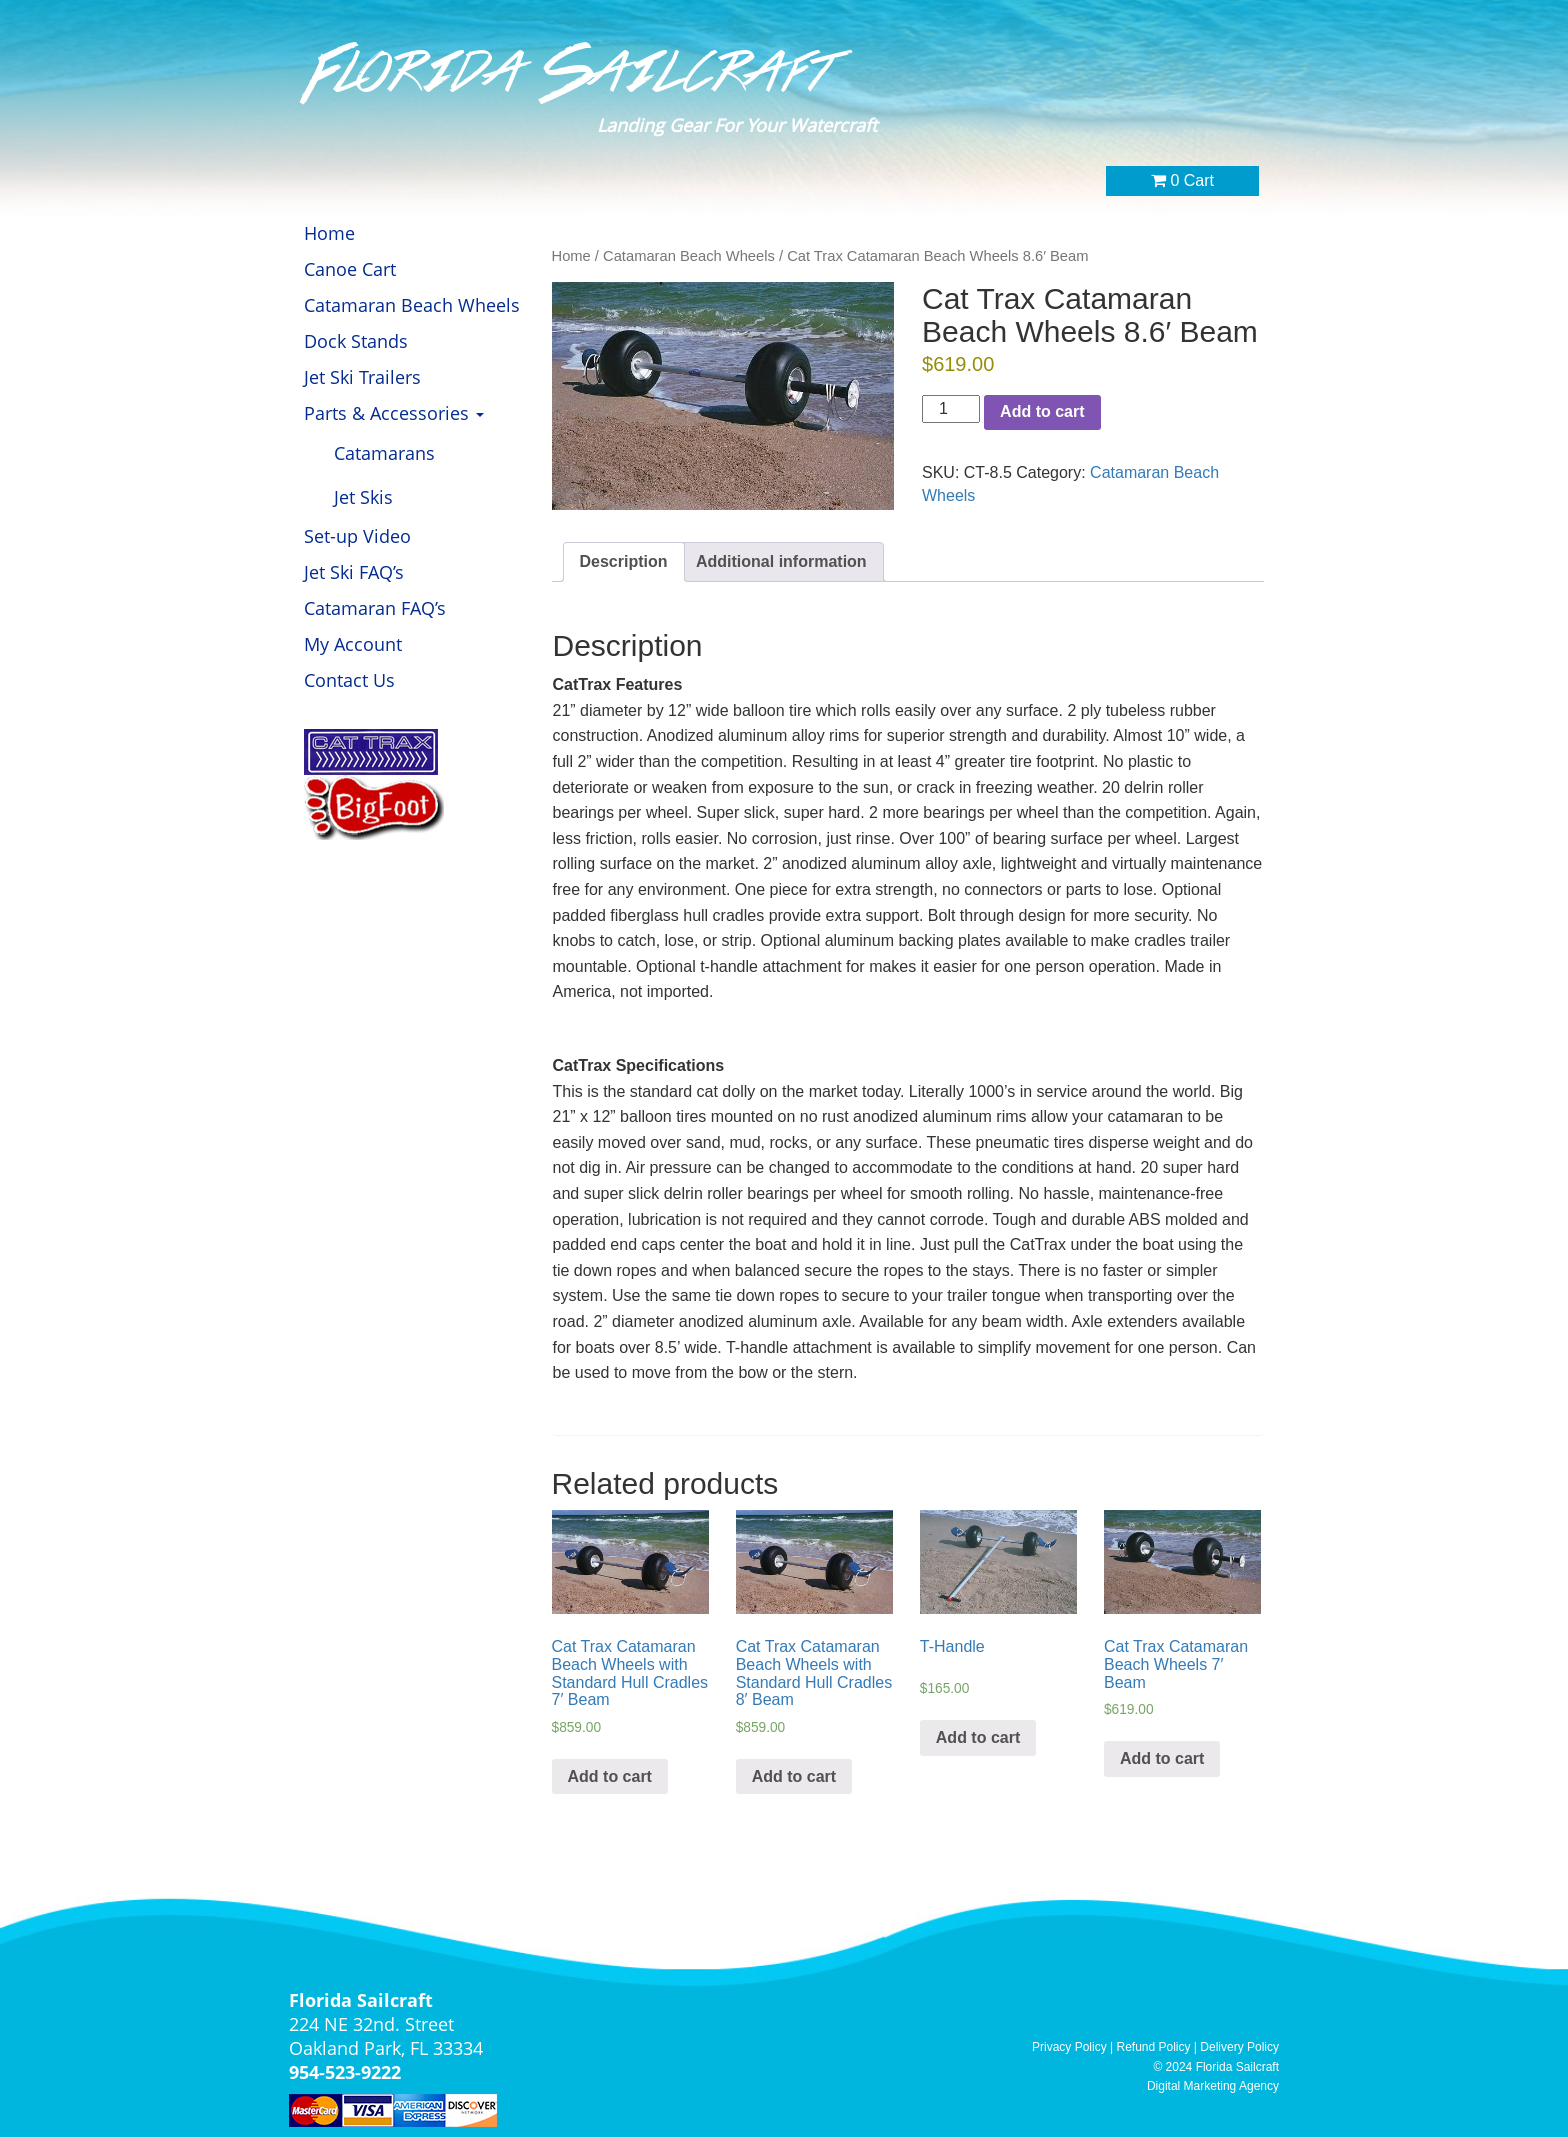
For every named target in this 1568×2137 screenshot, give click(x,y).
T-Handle (952, 1646)
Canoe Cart (350, 269)
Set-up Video (357, 536)
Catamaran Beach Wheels (412, 305)
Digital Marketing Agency (1213, 2086)
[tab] (624, 562)
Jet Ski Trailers (362, 377)
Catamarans (384, 453)
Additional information (781, 561)
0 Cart (1182, 180)
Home (329, 233)
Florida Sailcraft (571, 73)
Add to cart (1042, 411)
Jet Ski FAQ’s (354, 572)
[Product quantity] (951, 409)
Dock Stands (356, 341)
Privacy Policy (1069, 2047)
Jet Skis (363, 497)
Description (624, 561)
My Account (353, 644)
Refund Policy (1154, 2047)
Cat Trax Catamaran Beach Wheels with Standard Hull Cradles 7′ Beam (630, 1673)
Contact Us (349, 680)
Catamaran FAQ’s (375, 608)
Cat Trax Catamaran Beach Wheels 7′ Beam (1176, 1664)
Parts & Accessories (394, 413)
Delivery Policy (1239, 2047)
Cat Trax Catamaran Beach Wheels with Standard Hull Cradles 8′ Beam (814, 1673)
